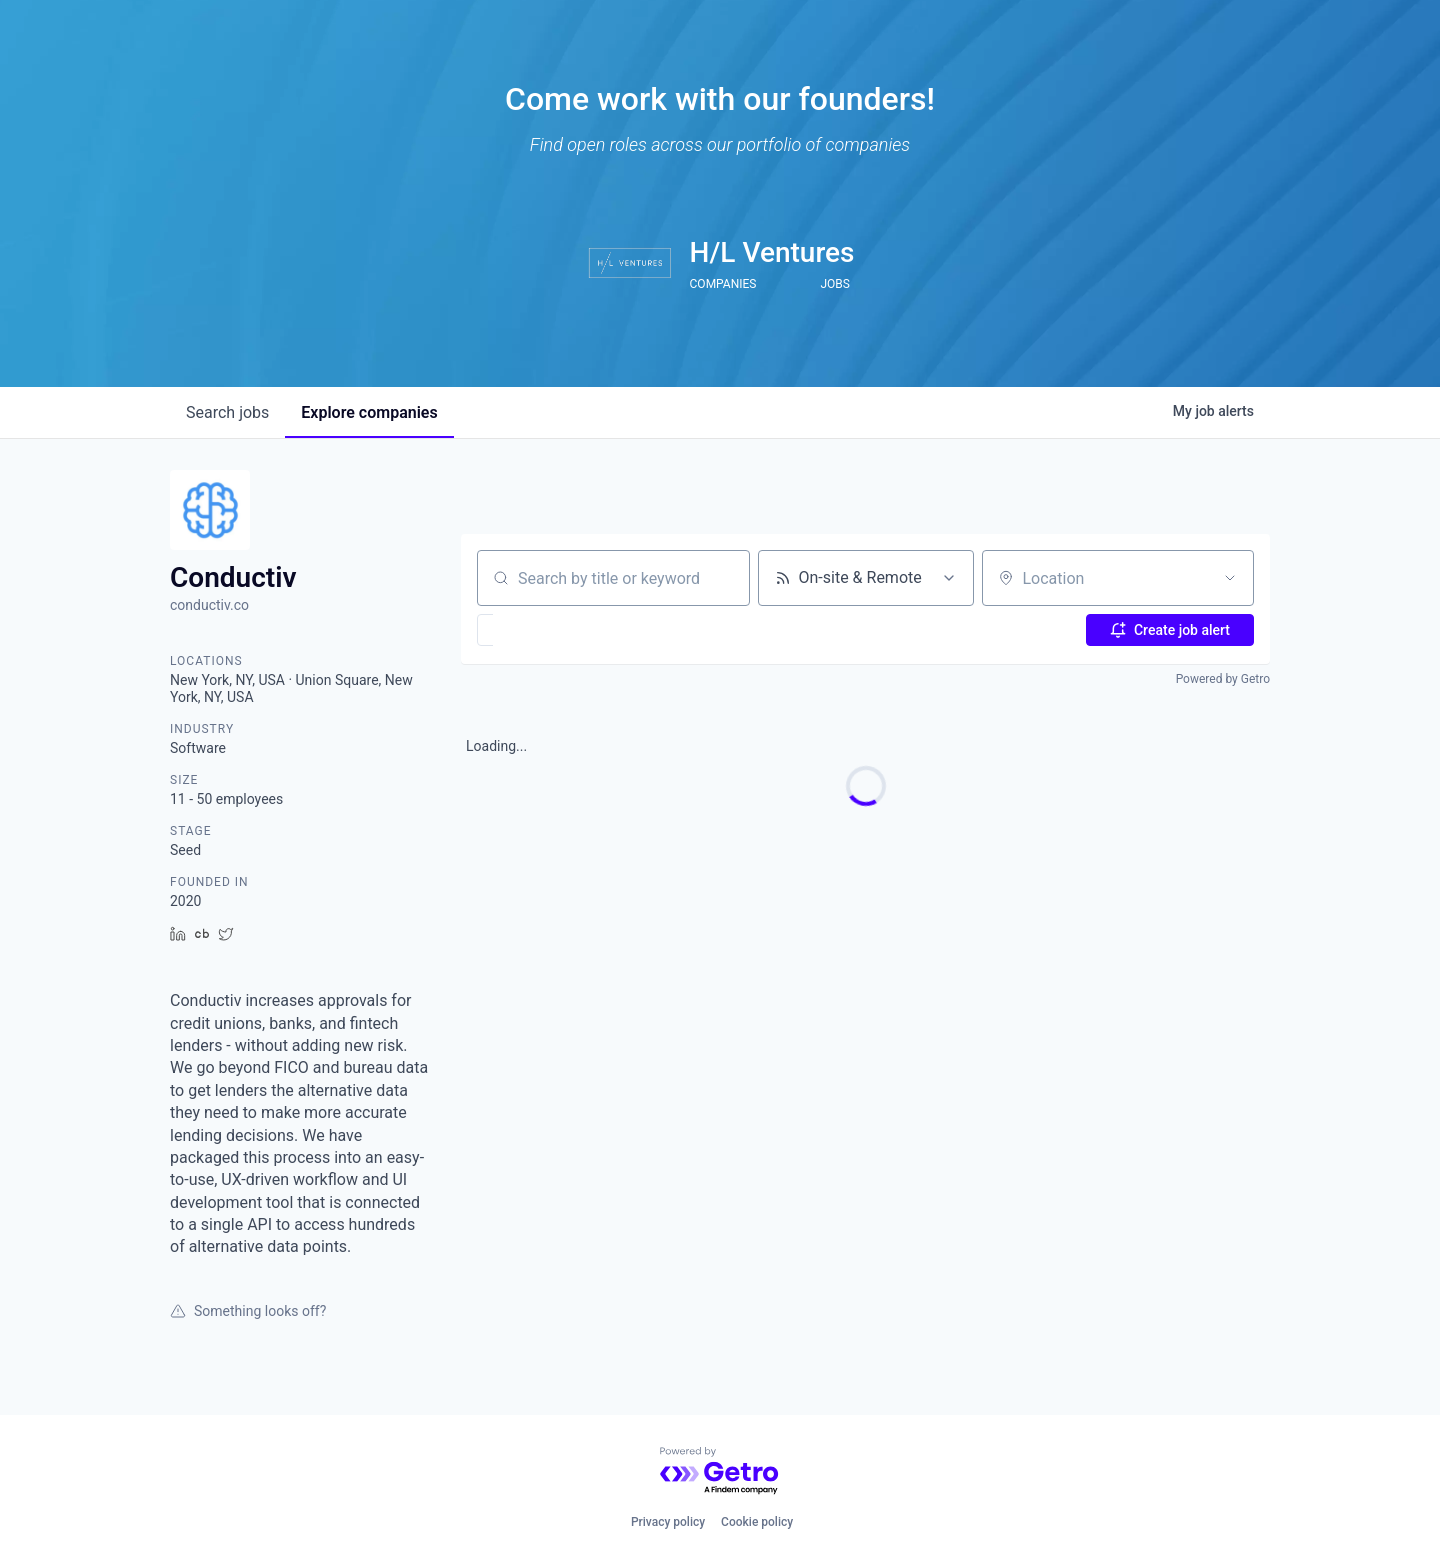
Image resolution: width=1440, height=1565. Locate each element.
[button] (543, 630)
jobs (227, 412)
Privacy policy (668, 1522)
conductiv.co (209, 605)
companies (369, 412)
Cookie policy (757, 1522)
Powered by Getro (1223, 679)
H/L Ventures (772, 252)
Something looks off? (248, 1311)
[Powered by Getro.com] (720, 1471)
